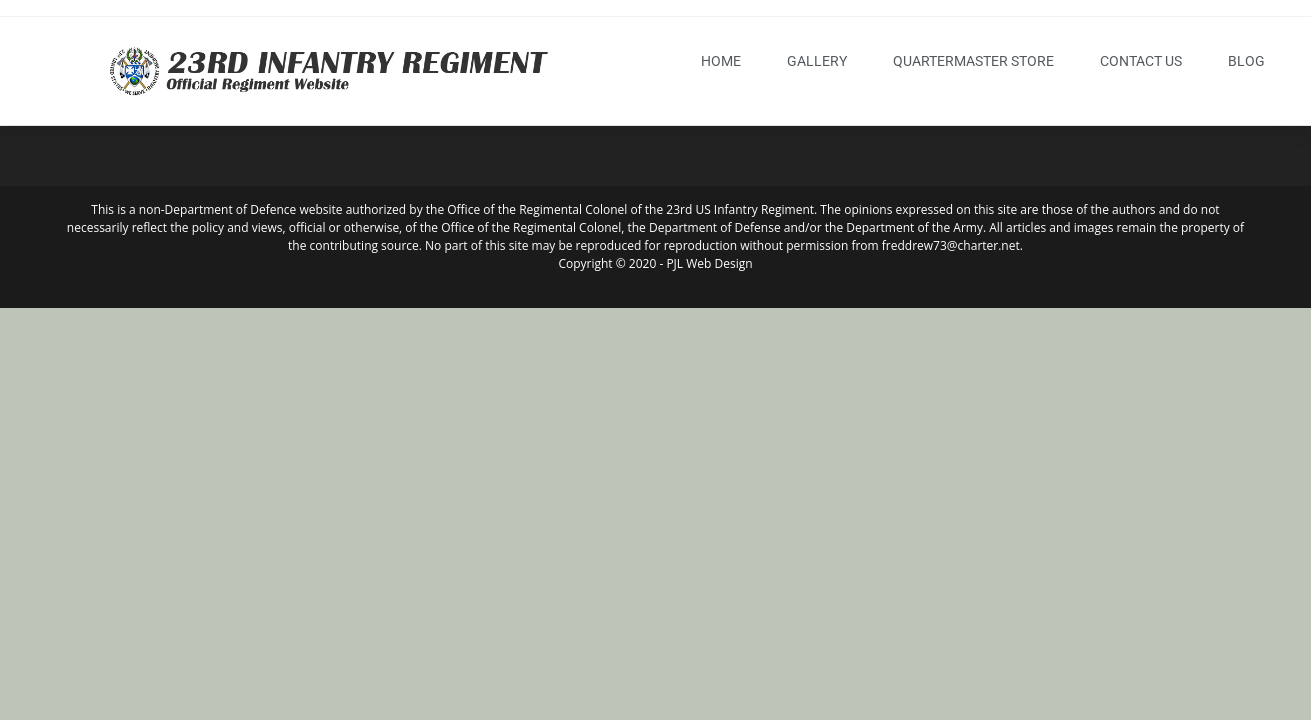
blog (1246, 61)
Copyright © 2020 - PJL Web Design (655, 263)
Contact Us (1141, 61)
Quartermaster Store (973, 61)
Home (721, 61)
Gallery (817, 61)
